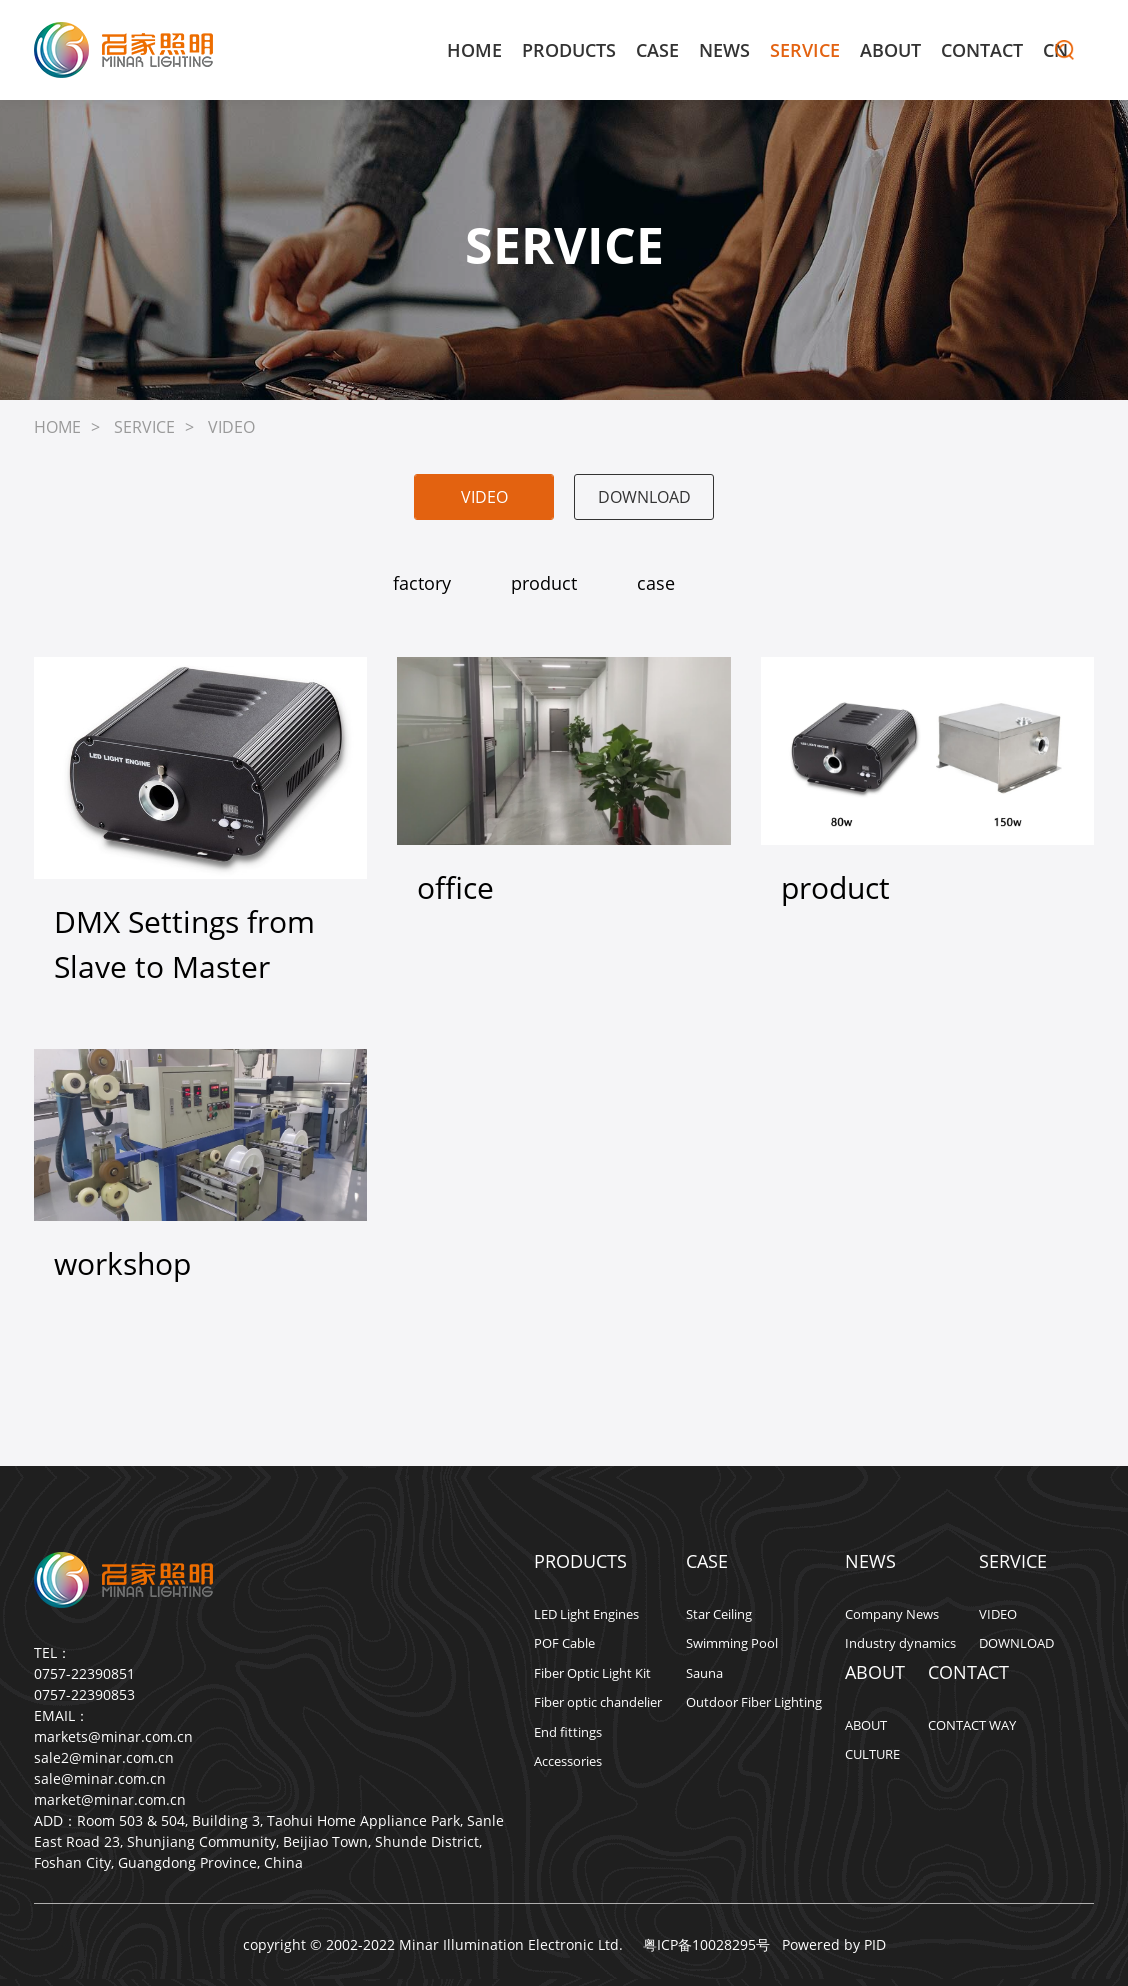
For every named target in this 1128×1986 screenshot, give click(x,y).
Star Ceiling (719, 1614)
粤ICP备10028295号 (702, 1944)
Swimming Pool (732, 1643)
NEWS (724, 50)
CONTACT (982, 50)
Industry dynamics (900, 1643)
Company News (892, 1614)
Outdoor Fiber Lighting (754, 1702)
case (656, 583)
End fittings (568, 1732)
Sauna (704, 1673)
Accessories (568, 1761)
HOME (474, 50)
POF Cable (564, 1643)
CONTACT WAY (972, 1725)
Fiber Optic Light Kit (592, 1673)
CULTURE (872, 1754)
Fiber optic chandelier (598, 1702)
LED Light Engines (586, 1614)
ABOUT (890, 50)
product (544, 583)
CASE (657, 50)
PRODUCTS (569, 50)
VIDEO (231, 427)
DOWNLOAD (644, 497)
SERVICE (805, 50)
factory (422, 583)
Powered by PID (834, 1944)
